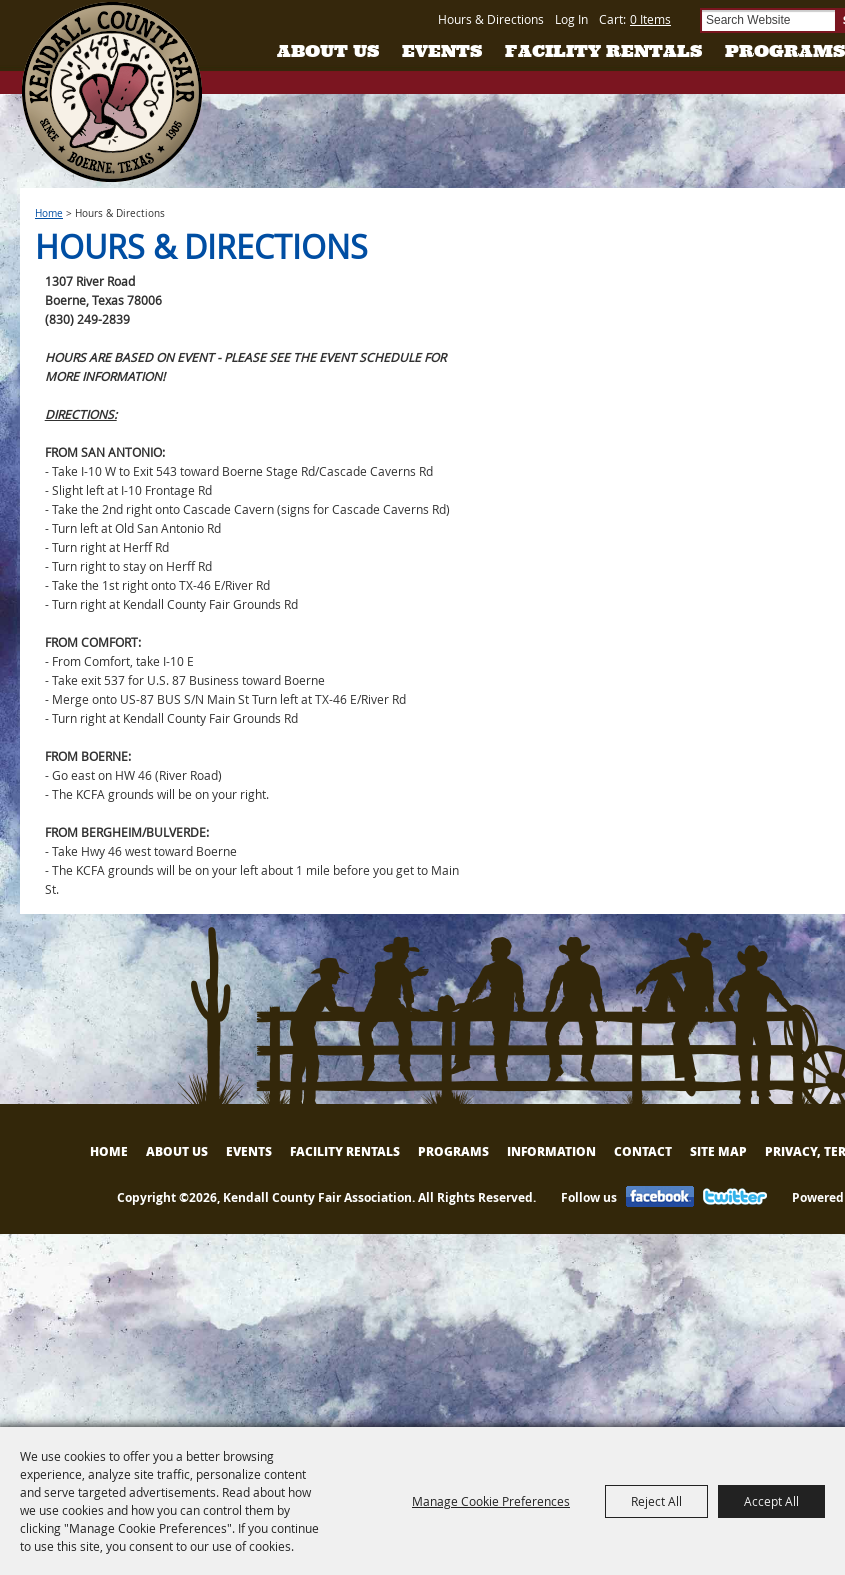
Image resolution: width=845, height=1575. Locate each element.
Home (49, 213)
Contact (643, 1151)
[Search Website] (767, 20)
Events (442, 51)
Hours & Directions (491, 19)
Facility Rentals (603, 51)
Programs (785, 51)
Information (551, 1151)
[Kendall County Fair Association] (111, 92)
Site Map (718, 1151)
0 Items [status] (650, 19)
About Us (328, 51)
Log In (571, 19)
